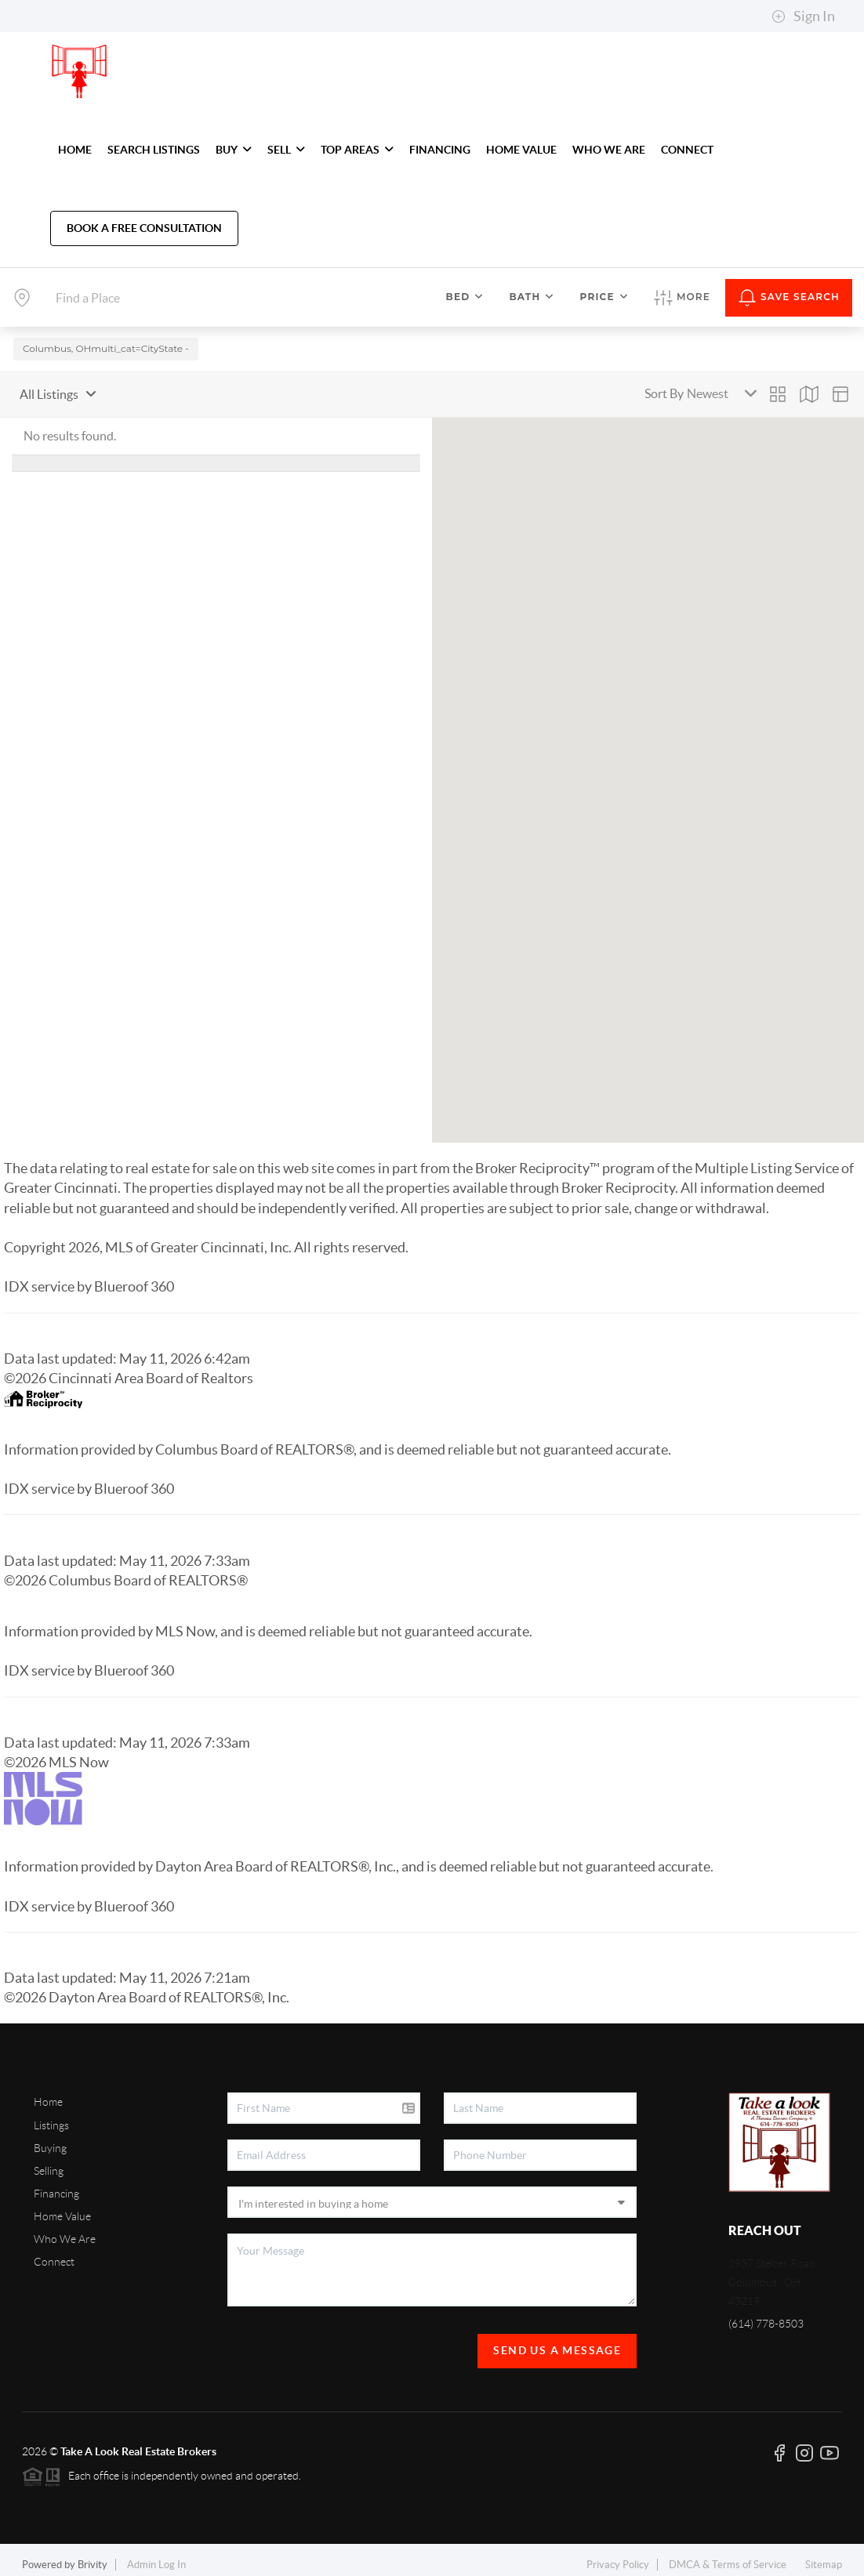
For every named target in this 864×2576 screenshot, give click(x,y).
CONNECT (687, 149)
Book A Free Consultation (144, 228)
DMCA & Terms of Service (727, 2556)
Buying (50, 2139)
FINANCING (439, 149)
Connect (54, 2253)
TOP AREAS (357, 149)
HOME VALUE (521, 149)
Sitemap (823, 2556)
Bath (531, 297)
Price (604, 297)
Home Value (62, 2207)
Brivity (92, 2556)
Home (48, 2093)
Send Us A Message (557, 2341)
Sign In (803, 16)
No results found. (70, 427)
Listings (51, 2116)
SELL (286, 149)
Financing (56, 2185)
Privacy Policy (617, 2556)
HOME (75, 149)
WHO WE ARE (608, 149)
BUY (234, 149)
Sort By (664, 385)
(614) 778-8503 (766, 2315)
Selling (49, 2162)
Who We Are (65, 2230)
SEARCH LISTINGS (153, 149)
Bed (465, 297)
